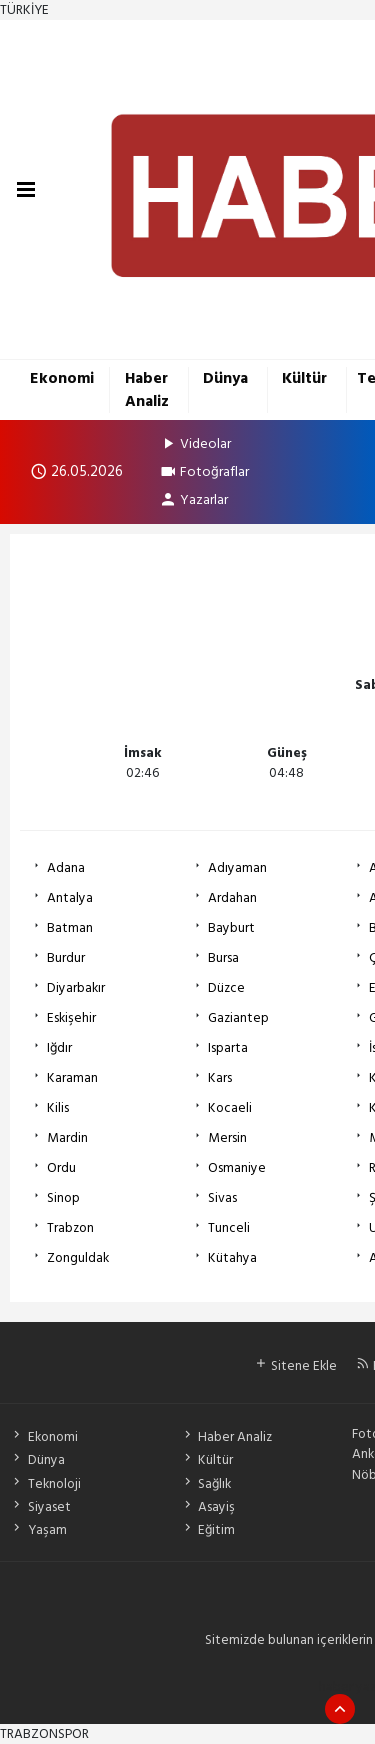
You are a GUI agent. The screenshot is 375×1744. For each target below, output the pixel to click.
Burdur (66, 958)
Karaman (72, 1078)
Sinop (63, 1198)
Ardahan (232, 898)
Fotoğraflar (204, 471)
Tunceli (229, 1228)
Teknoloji (45, 1484)
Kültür (304, 378)
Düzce (226, 988)
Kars (220, 1078)
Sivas (222, 1198)
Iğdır (59, 1048)
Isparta (228, 1048)
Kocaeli (230, 1108)
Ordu (61, 1168)
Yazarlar (193, 499)
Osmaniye (237, 1168)
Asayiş (208, 1507)
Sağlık (206, 1484)
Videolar (195, 443)
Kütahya (232, 1258)
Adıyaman (237, 868)
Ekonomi (62, 378)
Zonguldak (78, 1258)
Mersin (227, 1138)
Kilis (58, 1108)
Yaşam (38, 1530)
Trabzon (70, 1228)
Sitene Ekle (295, 1366)
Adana (66, 868)
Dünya (225, 378)
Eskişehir (71, 1018)
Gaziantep (238, 1018)
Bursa (223, 958)
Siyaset (40, 1507)
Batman (70, 928)
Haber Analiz (147, 390)
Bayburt (231, 928)
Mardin (67, 1138)
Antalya (70, 898)
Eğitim (208, 1530)
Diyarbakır (76, 988)
